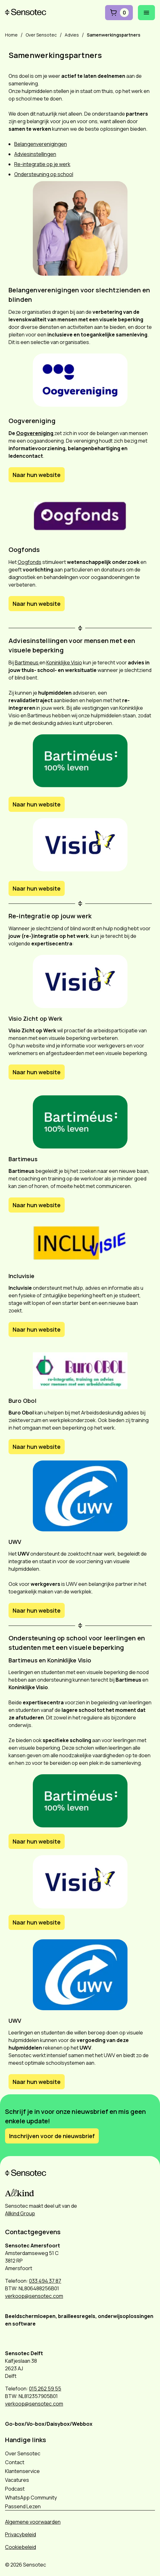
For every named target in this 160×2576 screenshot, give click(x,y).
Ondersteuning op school (43, 174)
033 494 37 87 (45, 2280)
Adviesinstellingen (35, 154)
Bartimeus (27, 662)
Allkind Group (20, 2213)
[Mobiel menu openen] (146, 12)
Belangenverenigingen (40, 144)
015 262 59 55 (45, 2388)
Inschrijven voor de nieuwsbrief (52, 2136)
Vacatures (17, 2479)
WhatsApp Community (31, 2497)
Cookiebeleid (20, 2547)
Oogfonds (29, 562)
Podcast (15, 2488)
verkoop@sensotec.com (34, 2295)
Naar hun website (37, 475)
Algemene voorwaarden (33, 2521)
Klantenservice (22, 2471)
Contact (14, 2462)
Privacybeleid (20, 2534)
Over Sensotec (22, 2453)
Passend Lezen (23, 2506)
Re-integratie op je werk (42, 164)
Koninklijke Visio (64, 662)
